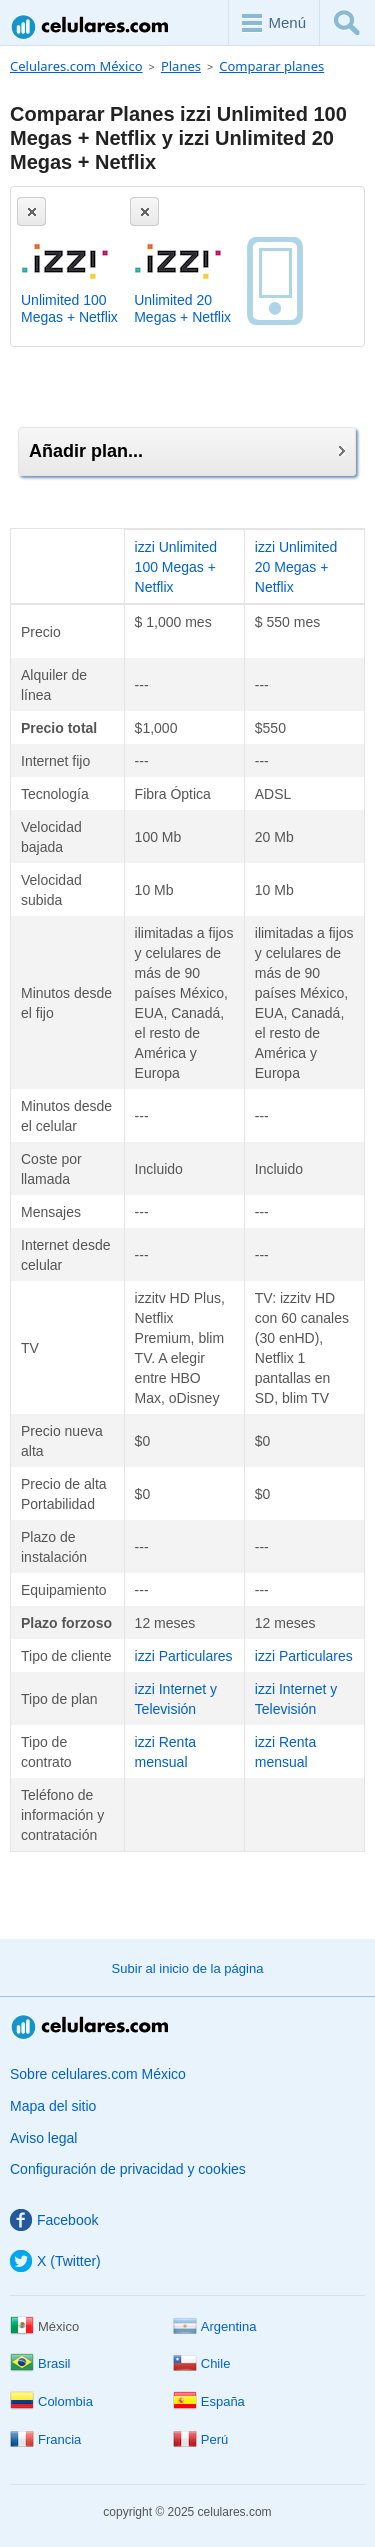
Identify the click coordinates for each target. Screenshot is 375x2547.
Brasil (40, 2363)
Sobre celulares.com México (98, 2074)
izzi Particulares (184, 1656)
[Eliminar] (31, 211)
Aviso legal (43, 2138)
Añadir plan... (187, 451)
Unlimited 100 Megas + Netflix (69, 308)
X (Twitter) (55, 2261)
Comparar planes (271, 66)
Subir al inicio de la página (188, 1968)
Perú (200, 2439)
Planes (181, 66)
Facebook (54, 2220)
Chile (202, 2363)
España (209, 2401)
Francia (45, 2439)
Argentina (215, 2326)
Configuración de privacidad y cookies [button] (128, 2169)
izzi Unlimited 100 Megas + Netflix (176, 567)
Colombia (51, 2401)
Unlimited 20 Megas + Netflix (182, 308)
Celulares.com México (91, 26)
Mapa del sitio (53, 2106)
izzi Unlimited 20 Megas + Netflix (296, 567)
